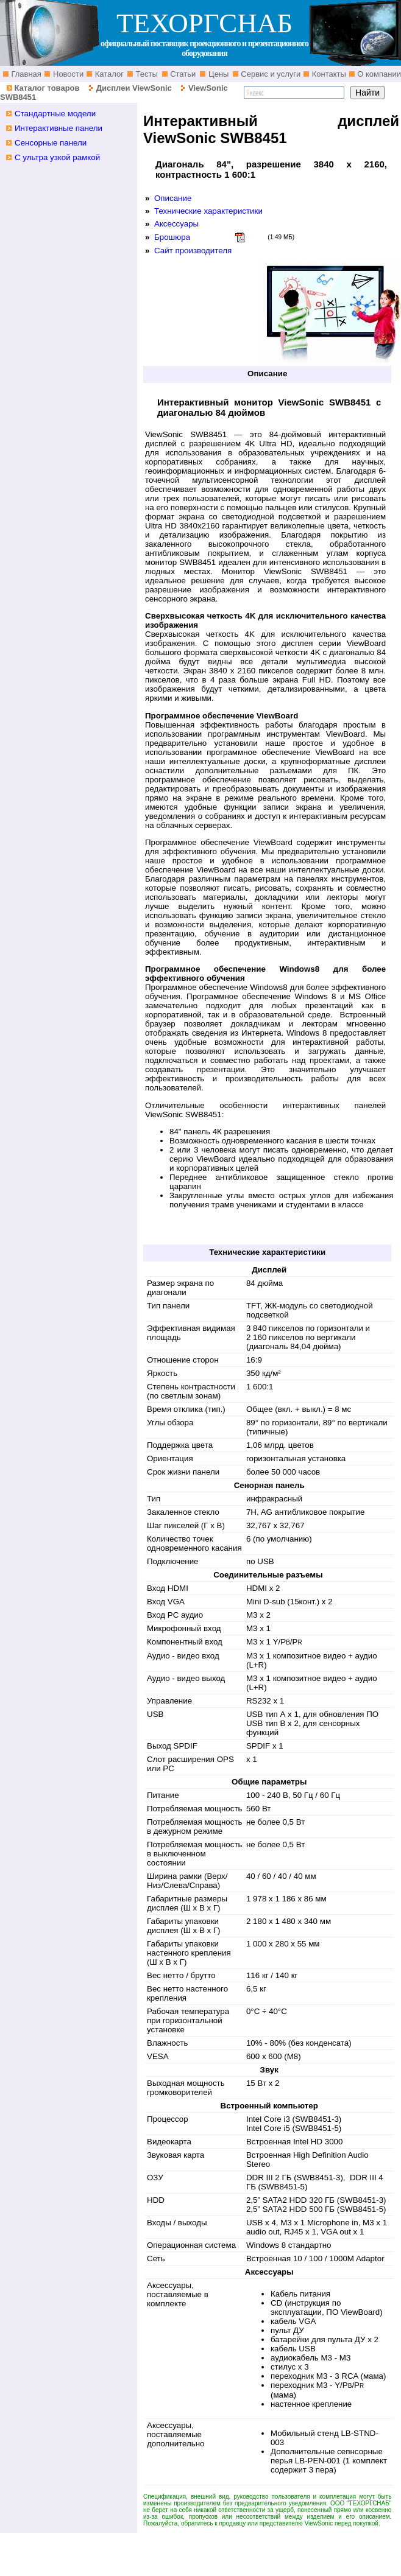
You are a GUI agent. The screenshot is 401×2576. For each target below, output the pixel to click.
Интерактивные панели (58, 128)
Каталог (108, 74)
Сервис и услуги (270, 74)
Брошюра (172, 237)
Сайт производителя (193, 250)
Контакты (328, 74)
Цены (217, 74)
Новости (67, 74)
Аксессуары (176, 223)
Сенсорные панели (51, 142)
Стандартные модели (55, 113)
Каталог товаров (46, 88)
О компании (378, 74)
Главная (25, 74)
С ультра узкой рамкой (57, 157)
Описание (172, 198)
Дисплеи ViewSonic (134, 88)
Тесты (145, 74)
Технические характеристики (208, 211)
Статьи (182, 74)
